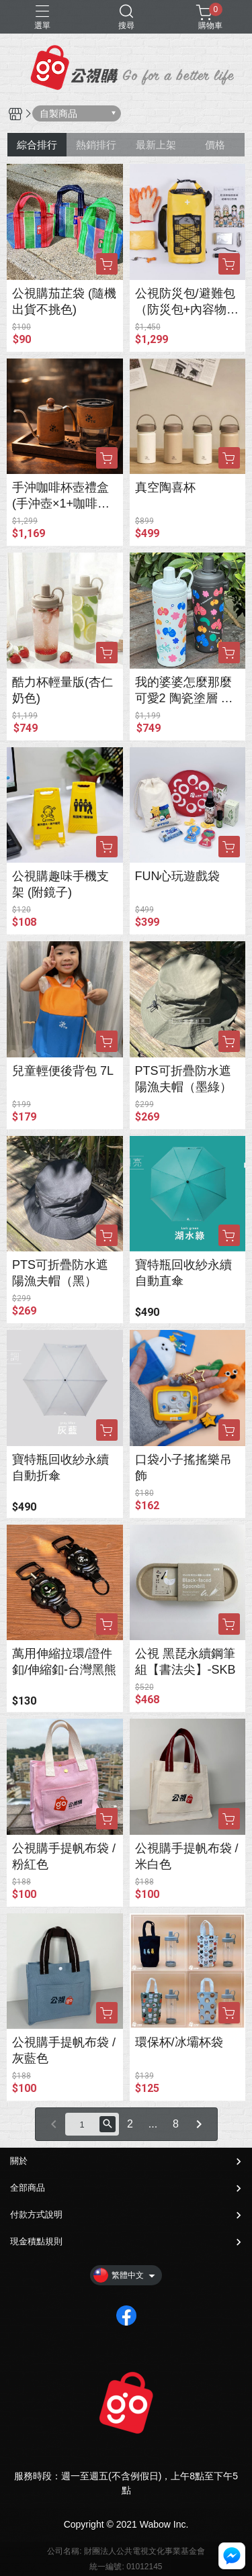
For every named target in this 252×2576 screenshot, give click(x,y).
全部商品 (27, 2188)
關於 (19, 2161)
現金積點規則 (36, 2241)
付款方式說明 (36, 2214)
